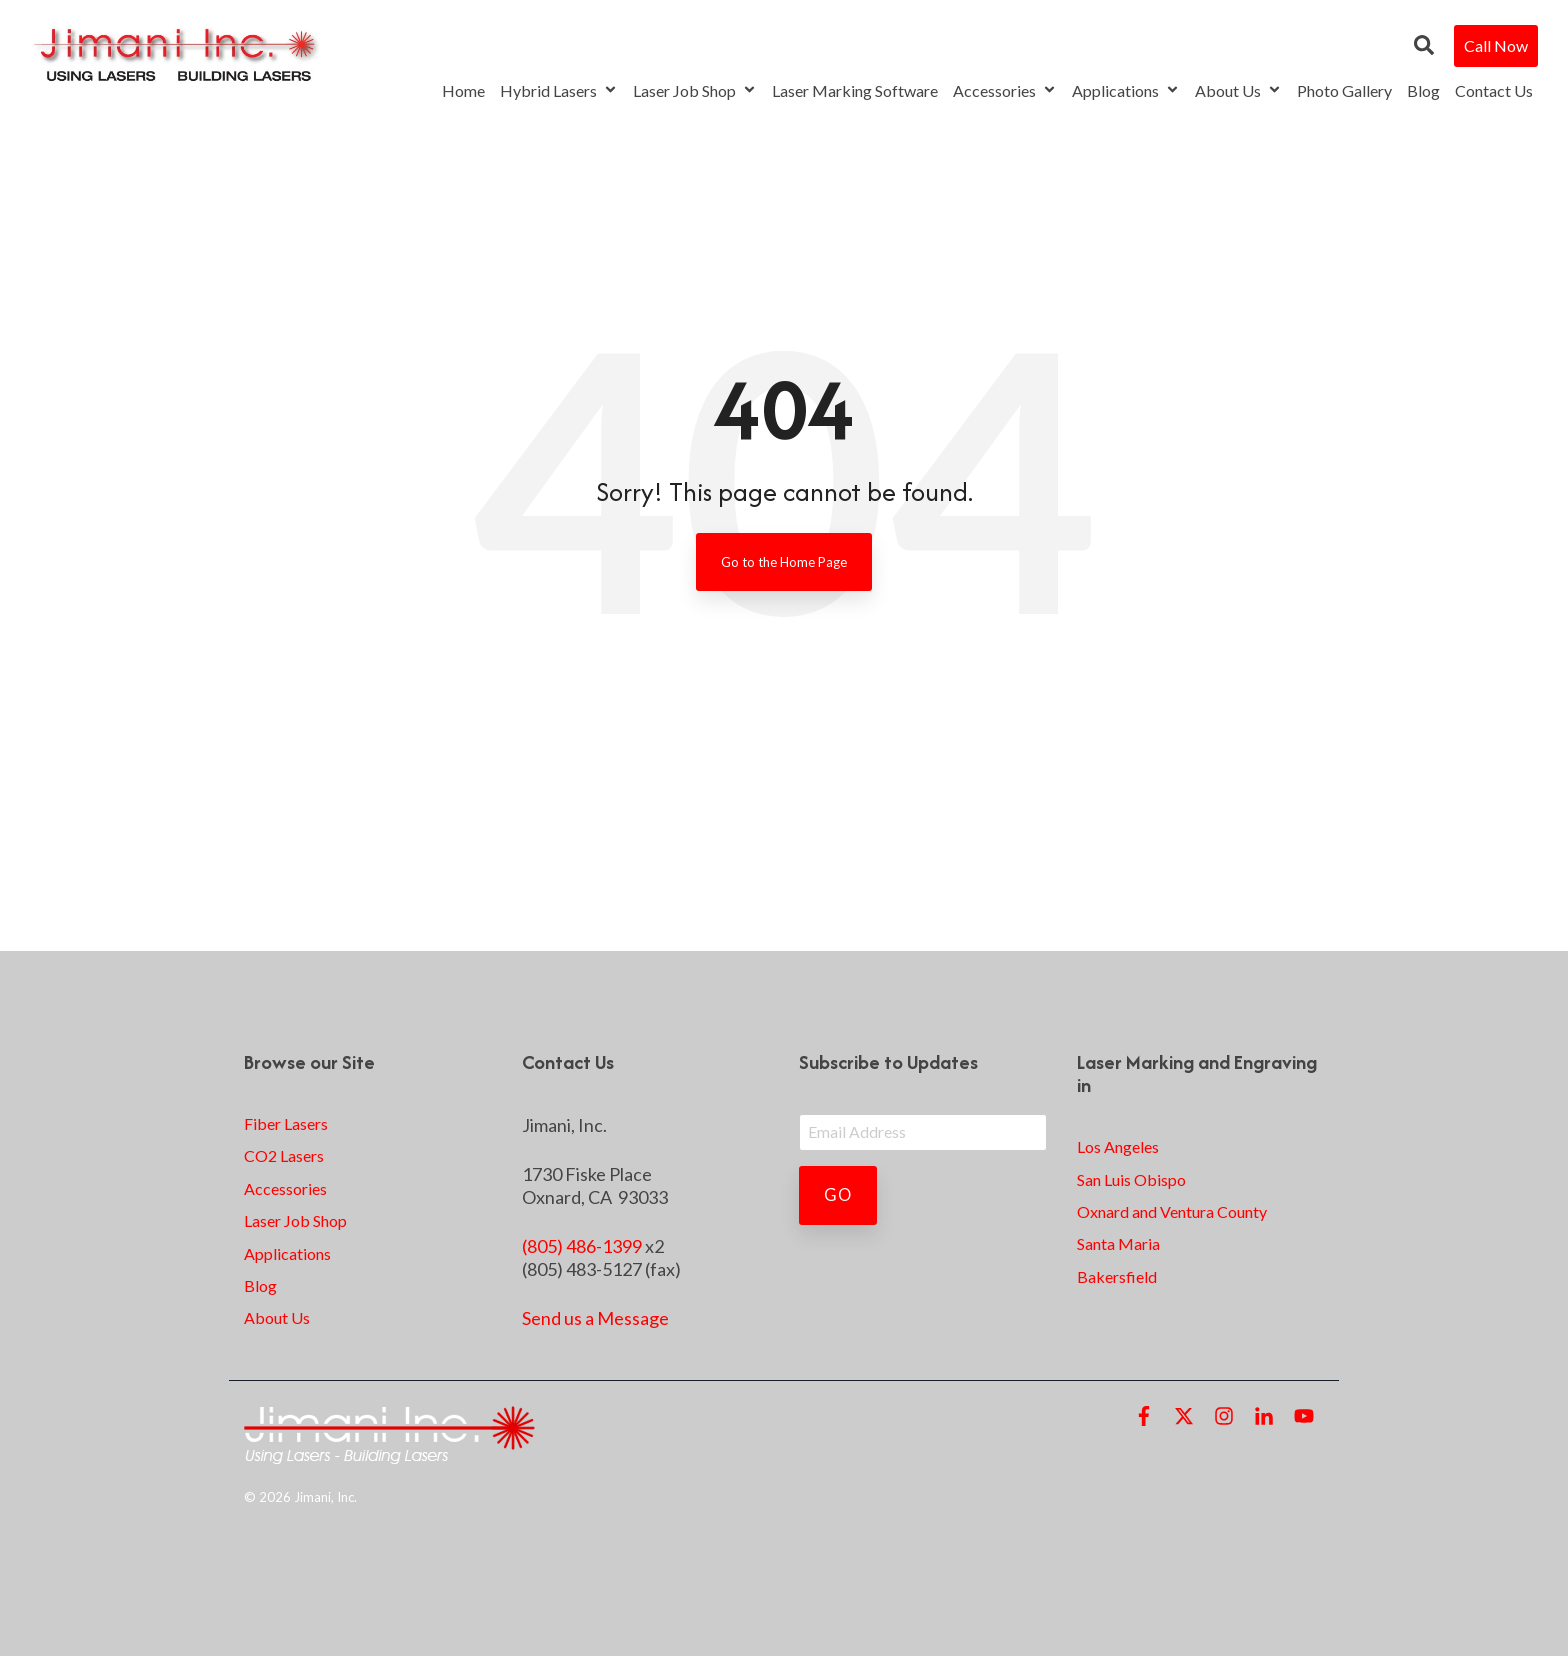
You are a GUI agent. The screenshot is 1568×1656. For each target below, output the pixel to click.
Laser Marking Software (855, 90)
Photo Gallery (1344, 90)
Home (463, 90)
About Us (1238, 90)
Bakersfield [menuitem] (1117, 1276)
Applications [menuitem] (287, 1253)
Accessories (1005, 90)
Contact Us (1494, 90)
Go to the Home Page (784, 562)
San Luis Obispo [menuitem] (1131, 1179)
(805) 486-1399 (582, 1246)
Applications (1126, 90)
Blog (1423, 90)
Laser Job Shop (695, 90)
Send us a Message (595, 1318)
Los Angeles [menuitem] (1118, 1146)
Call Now (1496, 45)
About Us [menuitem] (277, 1317)
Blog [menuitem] (260, 1285)
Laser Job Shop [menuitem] (295, 1220)
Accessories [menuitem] (285, 1188)
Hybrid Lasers (559, 90)
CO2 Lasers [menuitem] (284, 1155)
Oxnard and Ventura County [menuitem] (1172, 1211)
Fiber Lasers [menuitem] (286, 1123)
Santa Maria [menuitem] (1118, 1243)
